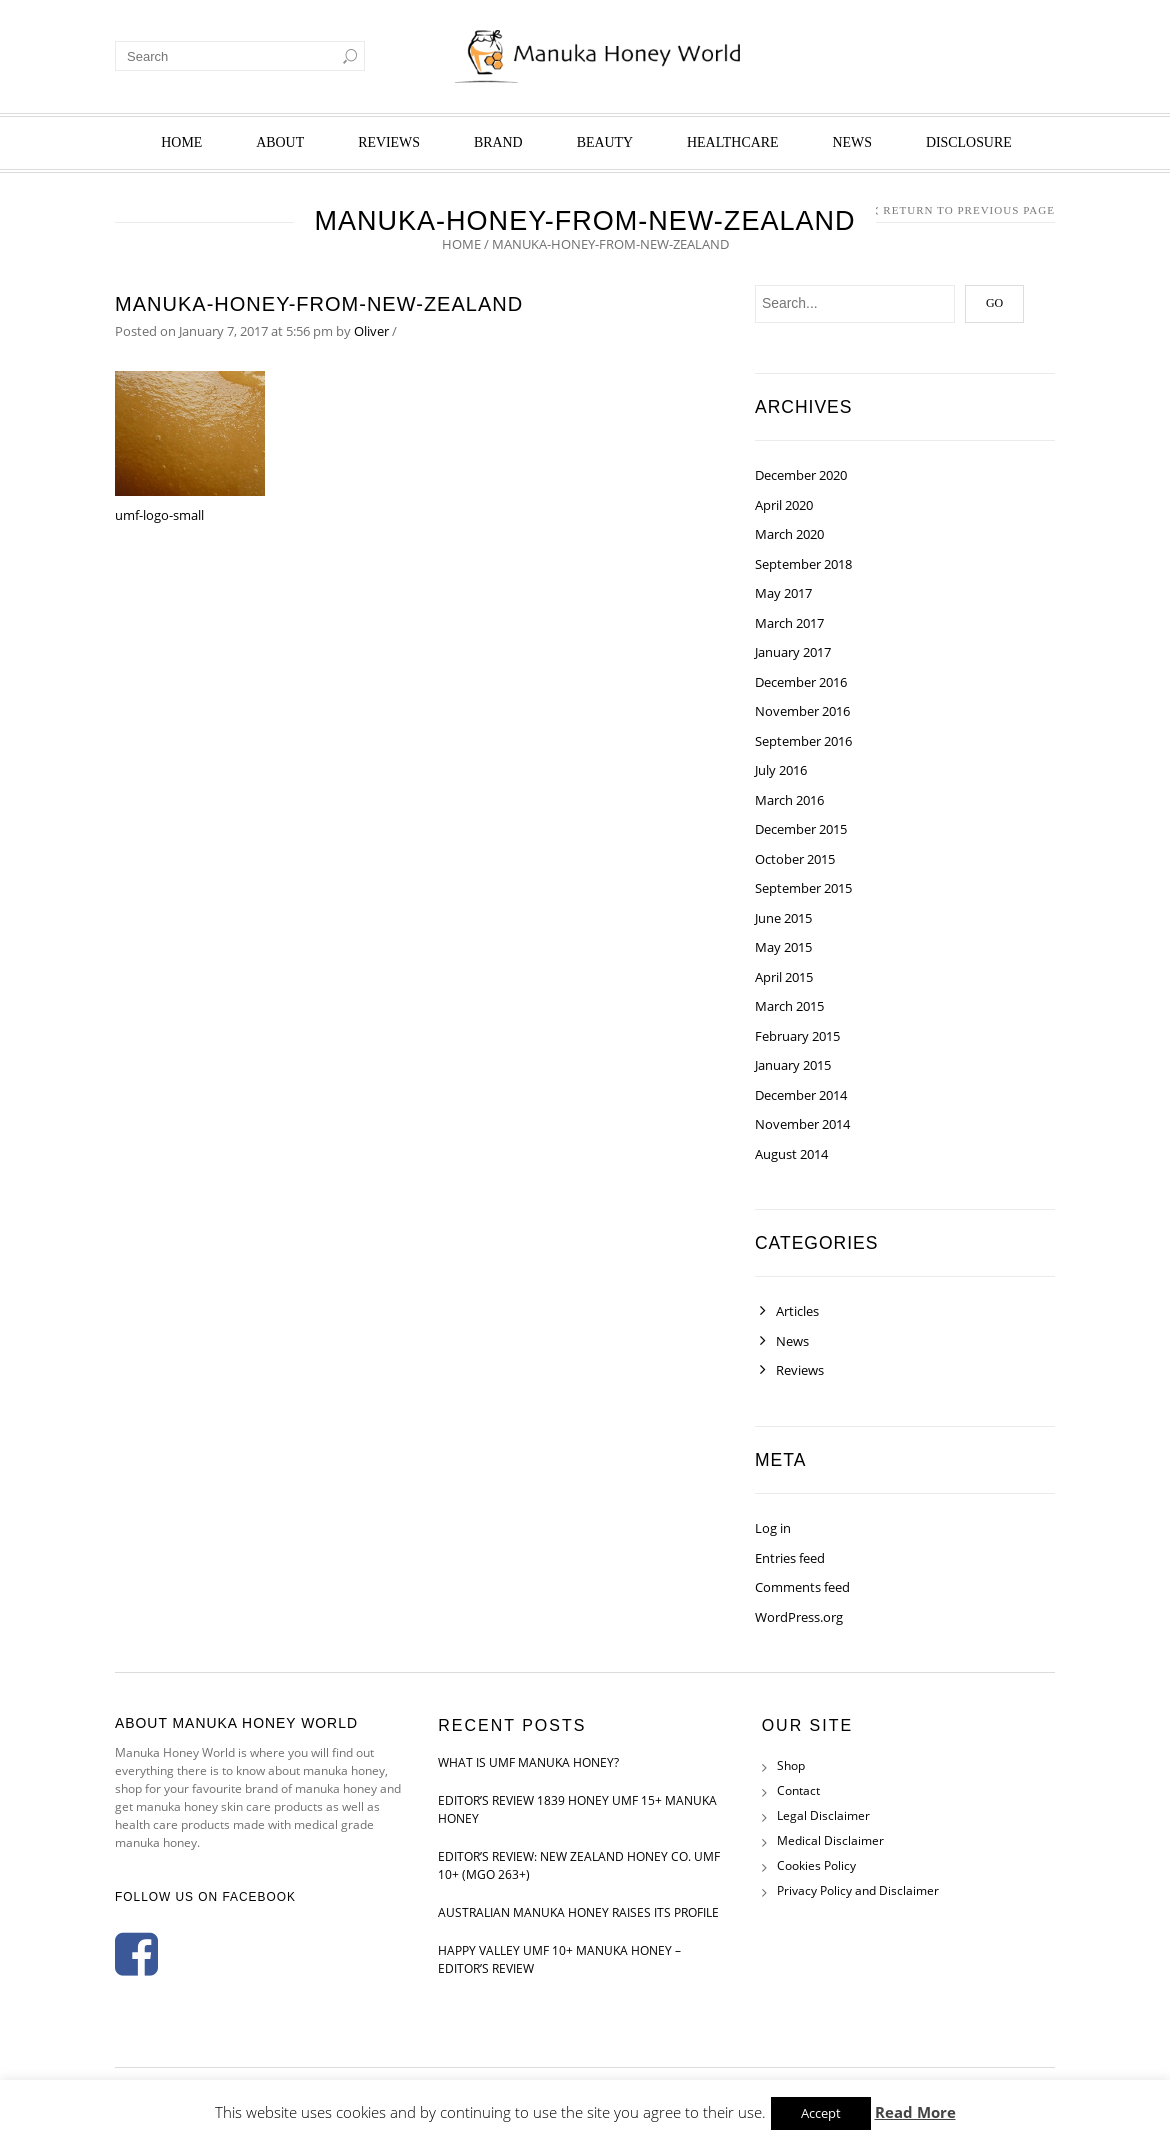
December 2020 (801, 475)
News (852, 142)
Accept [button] (821, 2113)
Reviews (389, 142)
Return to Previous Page (969, 210)
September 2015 (803, 888)
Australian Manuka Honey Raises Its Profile (578, 1912)
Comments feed (802, 1587)
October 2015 (795, 859)
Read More (915, 2112)
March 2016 (789, 800)
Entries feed (790, 1558)
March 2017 (789, 623)
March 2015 (789, 1006)
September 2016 (803, 741)
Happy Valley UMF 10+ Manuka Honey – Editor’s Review (559, 1959)
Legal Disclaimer (823, 1815)
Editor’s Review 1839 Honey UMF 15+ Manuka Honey (577, 1809)
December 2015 (801, 829)
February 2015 (797, 1036)
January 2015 (793, 1065)
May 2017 (783, 593)
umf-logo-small (159, 515)
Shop (791, 1765)
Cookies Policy (816, 1865)
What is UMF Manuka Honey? (528, 1762)
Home (181, 142)
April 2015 (784, 977)
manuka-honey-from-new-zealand (319, 304)
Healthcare (732, 142)
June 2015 (783, 918)
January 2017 (793, 652)
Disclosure (969, 142)
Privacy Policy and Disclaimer (858, 1890)
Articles (797, 1311)
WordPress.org (799, 1617)
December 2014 (801, 1095)
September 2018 (803, 564)
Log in (773, 1528)
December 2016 (801, 682)
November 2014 (802, 1124)
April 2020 (784, 505)
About (280, 142)
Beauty (605, 142)
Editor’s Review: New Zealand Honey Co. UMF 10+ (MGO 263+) (579, 1865)
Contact (798, 1790)
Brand (498, 142)
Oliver (371, 331)
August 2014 (791, 1154)
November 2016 (802, 711)
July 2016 (781, 770)
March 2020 (789, 534)
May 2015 (783, 947)
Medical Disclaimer (830, 1840)
